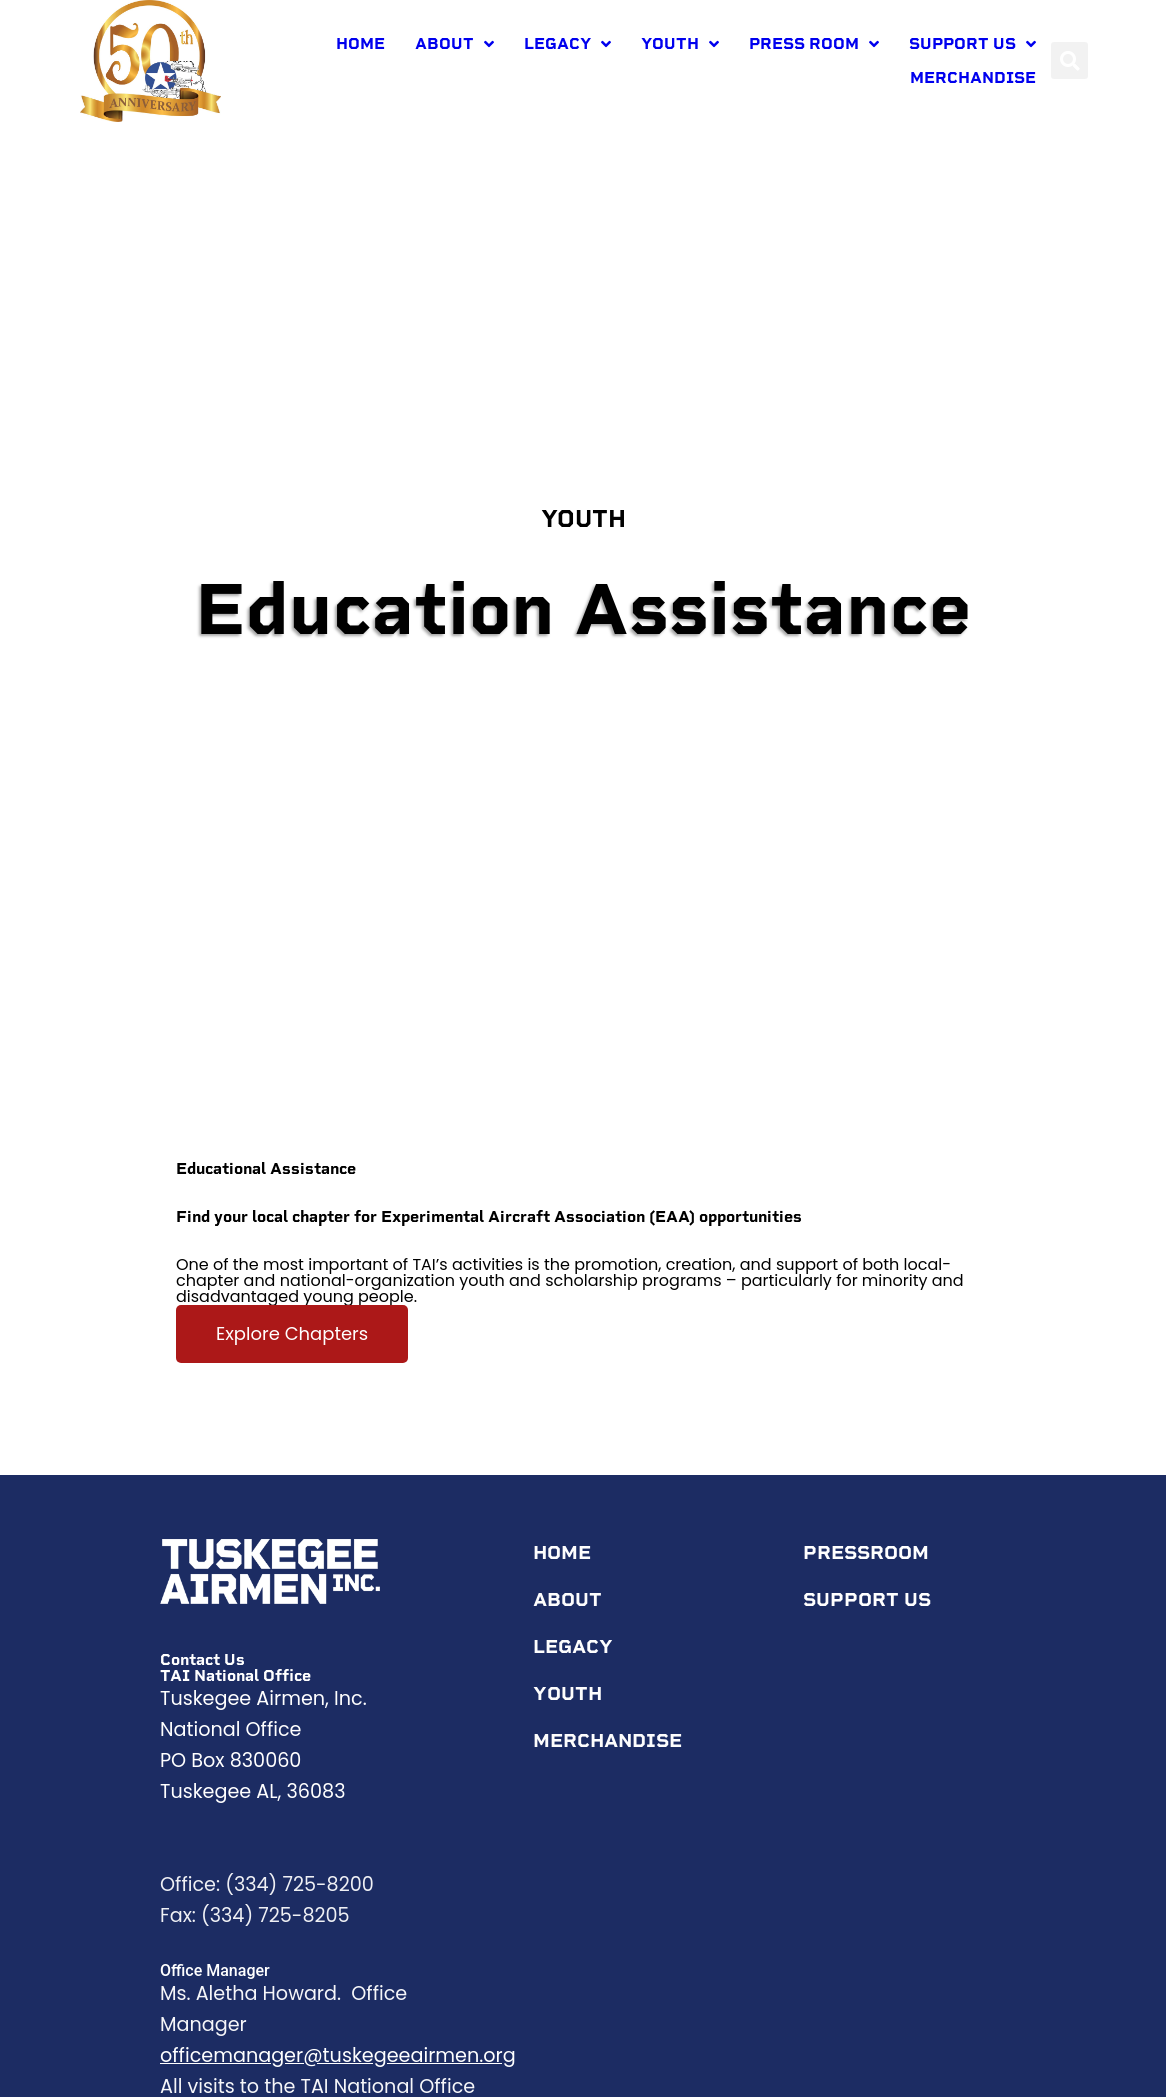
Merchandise (973, 77)
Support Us (972, 44)
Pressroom (871, 1568)
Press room (814, 44)
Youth (680, 44)
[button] (1069, 60)
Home (360, 43)
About (454, 44)
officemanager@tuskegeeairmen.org (338, 2071)
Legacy (567, 44)
